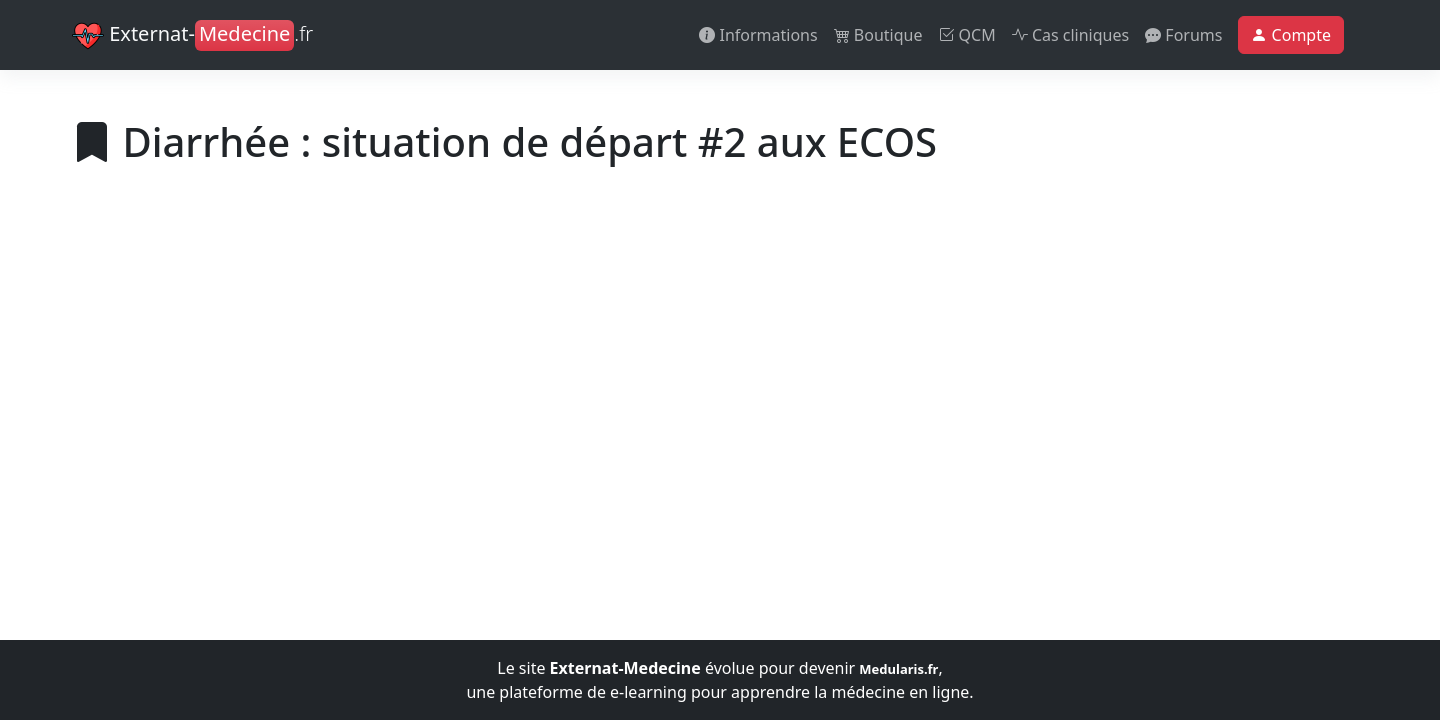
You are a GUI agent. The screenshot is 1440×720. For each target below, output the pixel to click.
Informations (758, 35)
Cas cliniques (1070, 35)
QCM (966, 35)
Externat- (192, 36)
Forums (1183, 35)
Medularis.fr (898, 669)
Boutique (878, 35)
